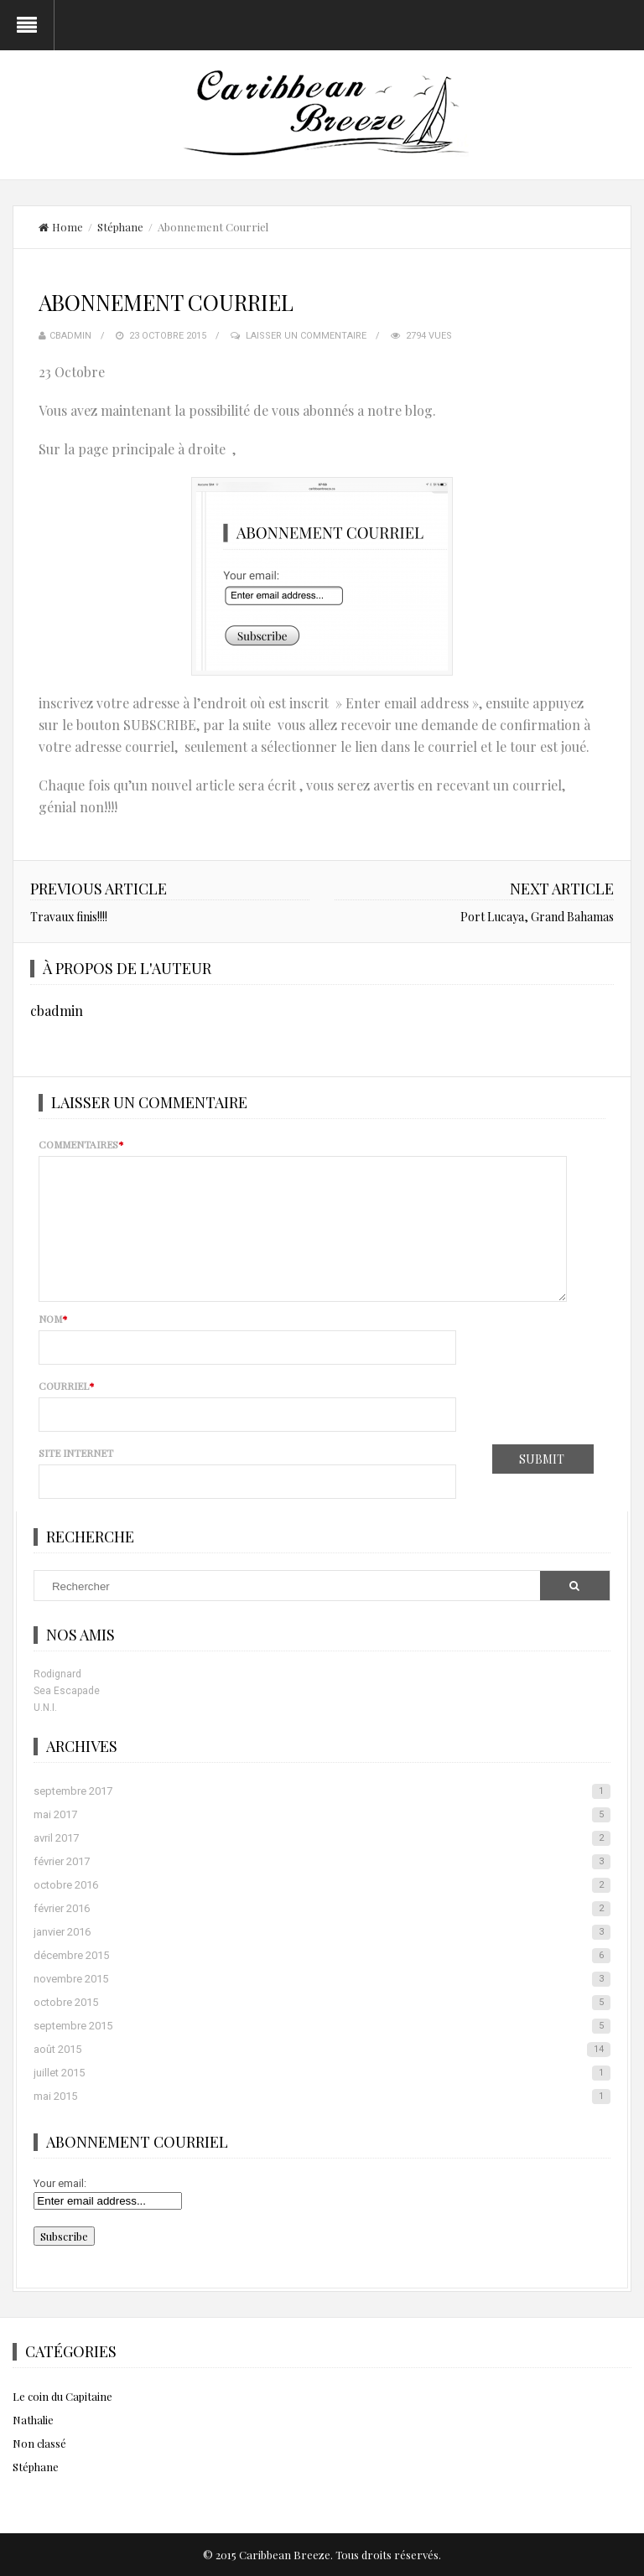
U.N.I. (45, 1707)
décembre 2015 (322, 1955)
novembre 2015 (322, 1979)
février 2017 (322, 1861)
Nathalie (33, 2420)
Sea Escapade (67, 1691)
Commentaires (81, 1144)
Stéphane (120, 227)
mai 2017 (322, 1814)
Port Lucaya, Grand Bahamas (537, 917)
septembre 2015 (322, 2026)
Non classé (39, 2443)
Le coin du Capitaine (62, 2396)
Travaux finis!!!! (68, 917)
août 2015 (322, 2049)
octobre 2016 (322, 1885)
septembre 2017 (322, 1791)
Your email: (60, 2183)
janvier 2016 (322, 1932)
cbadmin (70, 335)
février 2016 (322, 1908)
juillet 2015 (322, 2073)
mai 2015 (322, 2096)
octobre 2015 (322, 2002)
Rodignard (57, 1674)
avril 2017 (322, 1838)
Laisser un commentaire (306, 335)
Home (61, 227)
